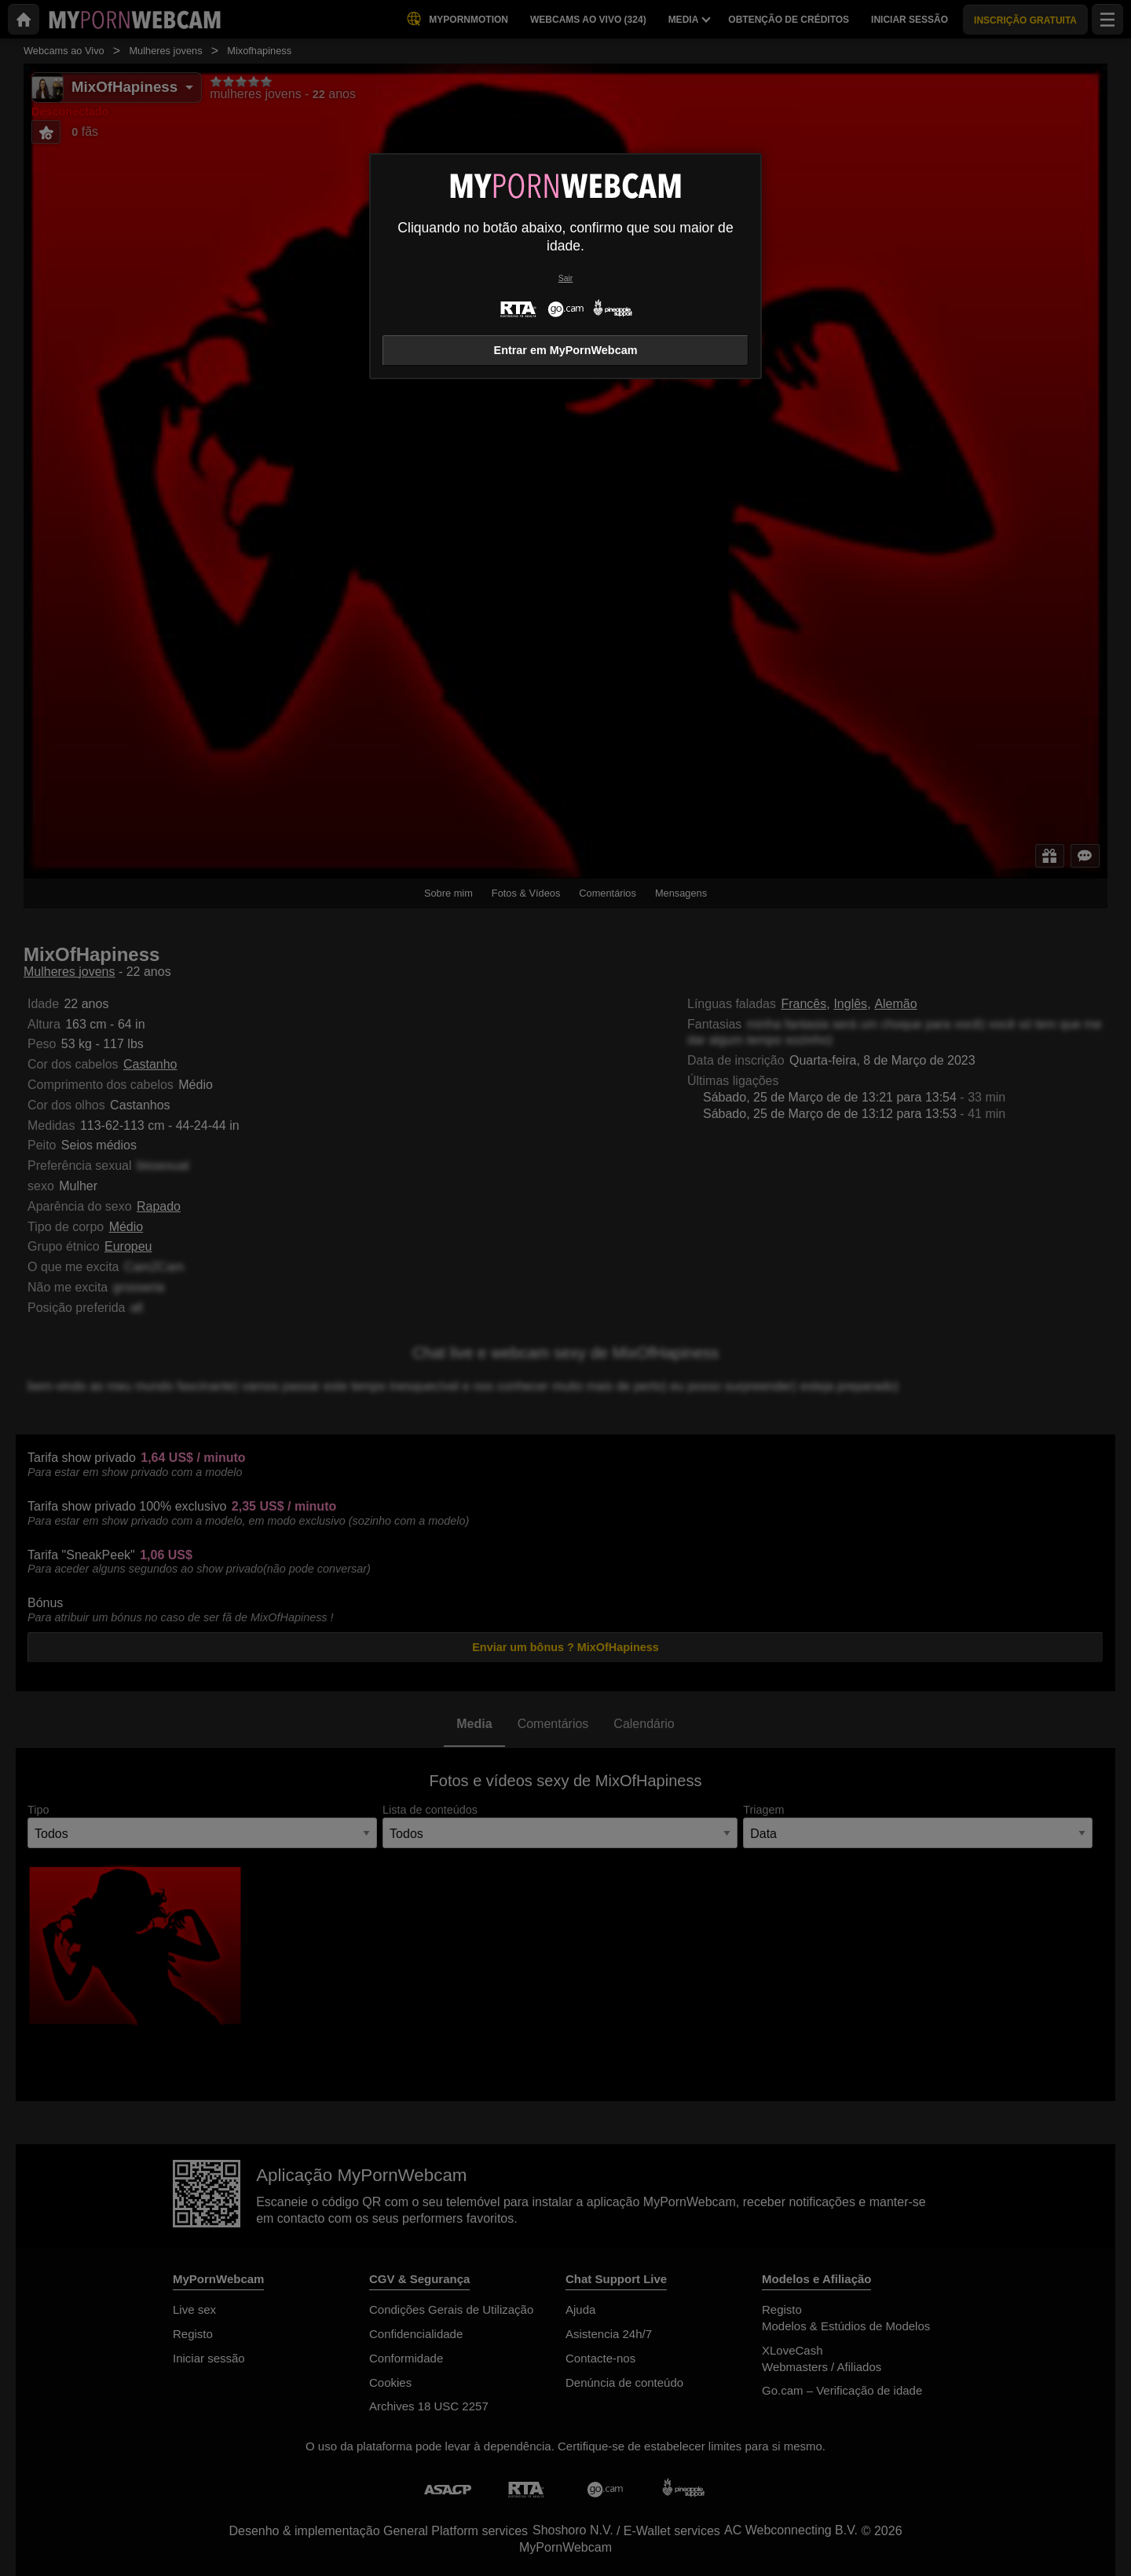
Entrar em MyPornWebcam (566, 350)
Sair (565, 278)
